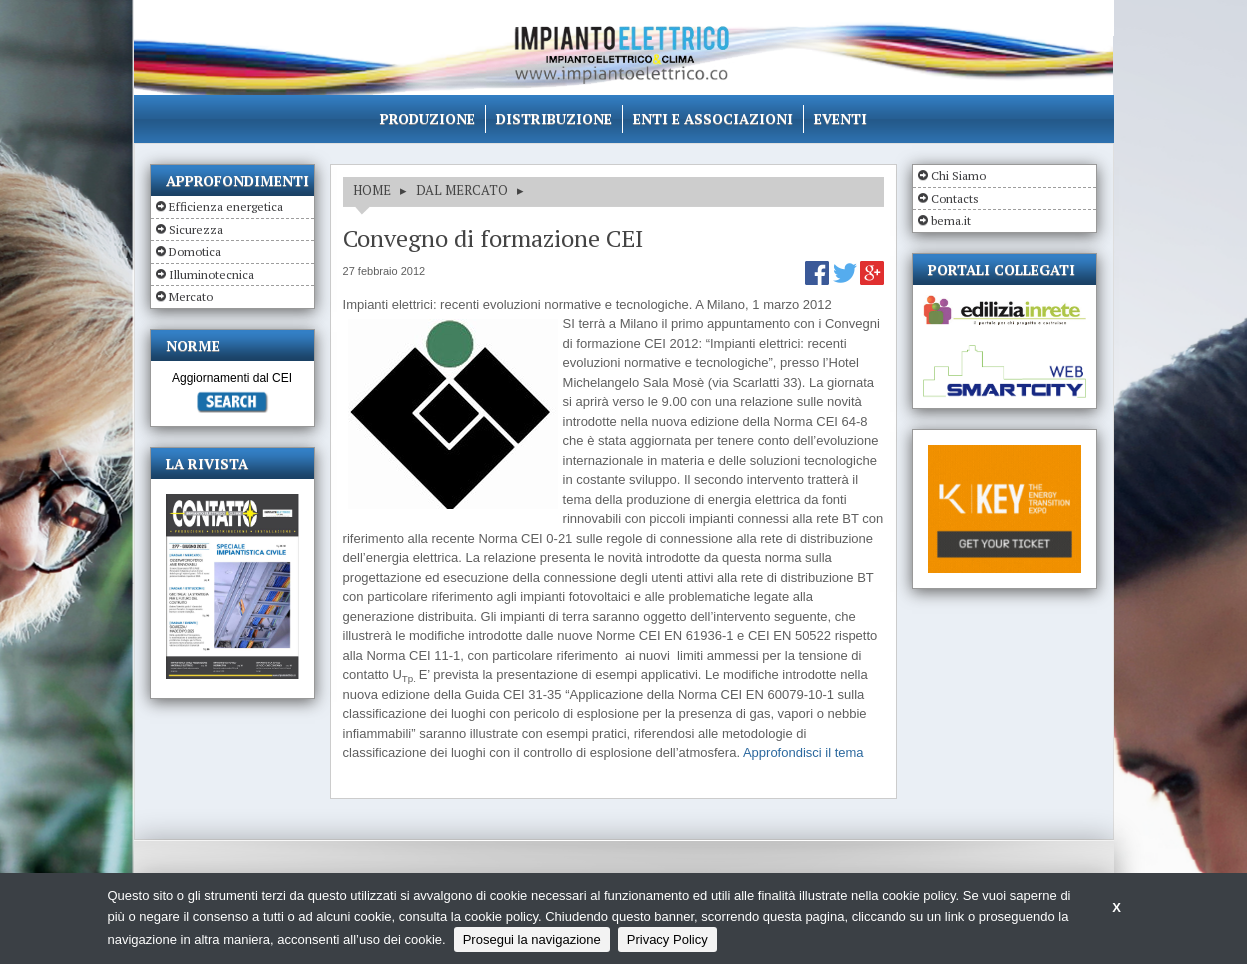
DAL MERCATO (462, 190)
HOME (372, 190)
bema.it (951, 220)
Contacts (955, 198)
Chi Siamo (958, 175)
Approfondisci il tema (803, 752)
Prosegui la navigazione (532, 939)
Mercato (191, 296)
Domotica (195, 251)
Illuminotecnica (211, 274)
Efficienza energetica (226, 206)
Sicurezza (196, 229)
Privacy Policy (667, 939)
